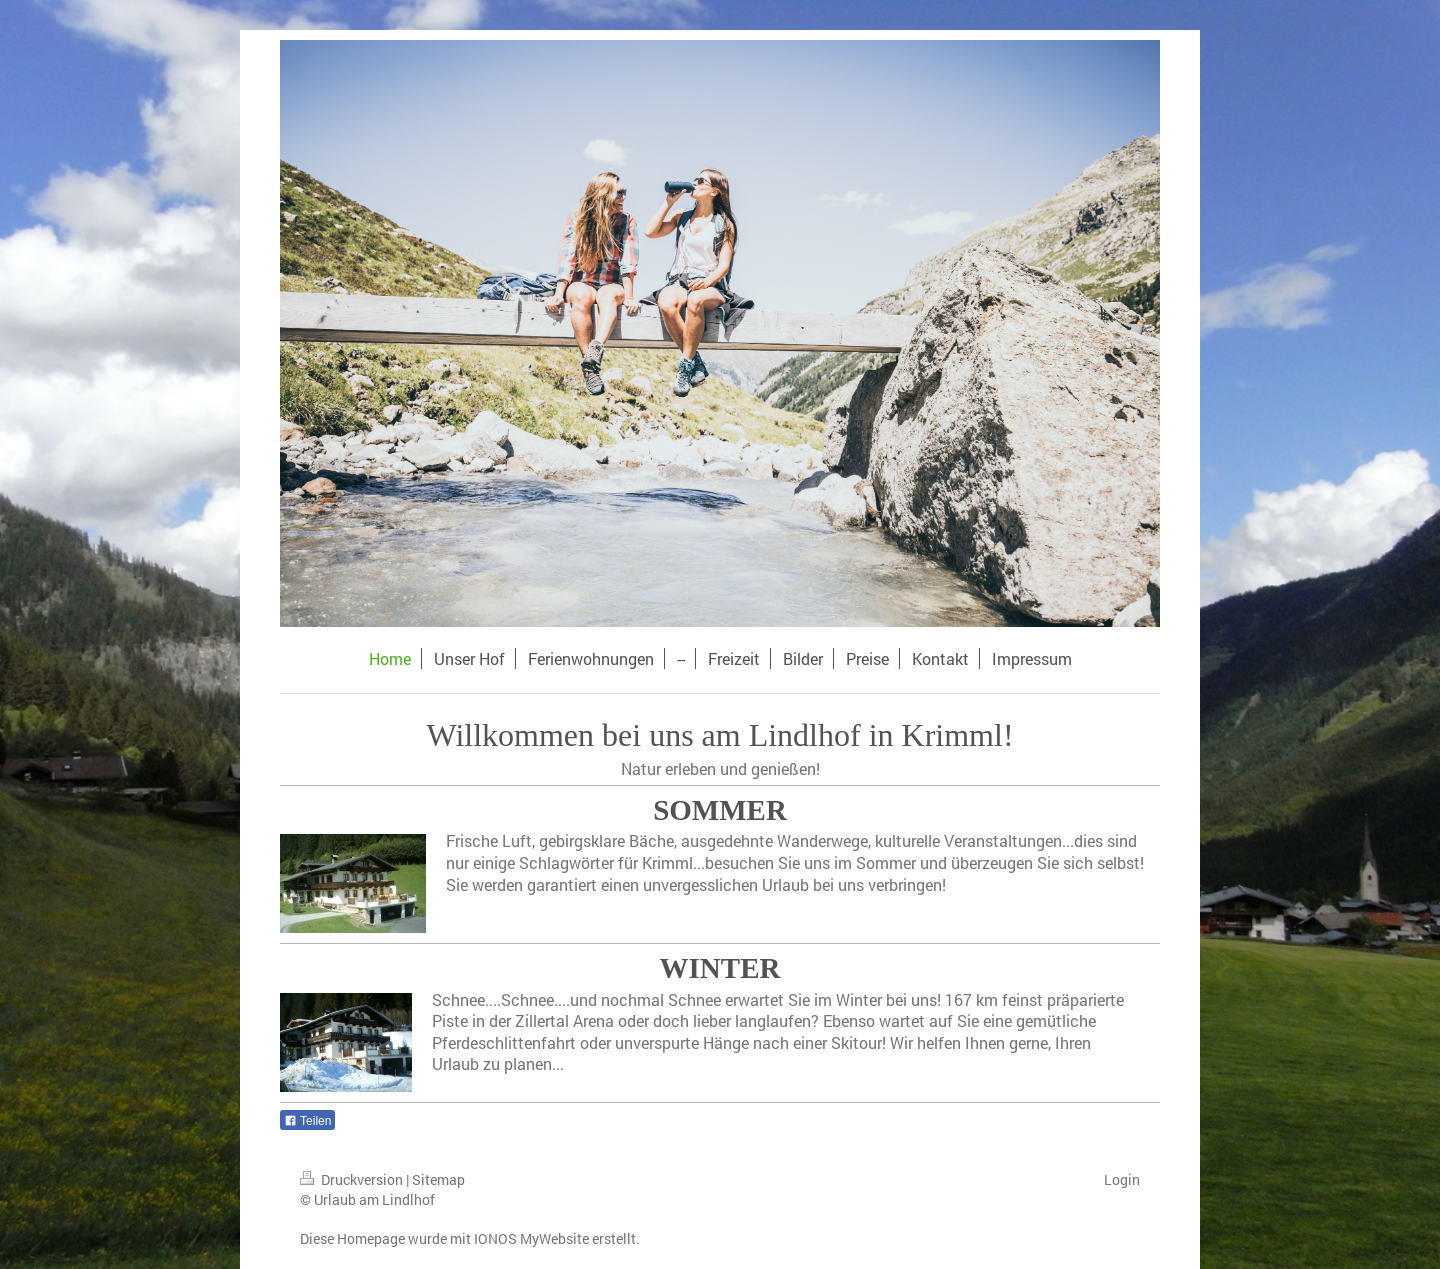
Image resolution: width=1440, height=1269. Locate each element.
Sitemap (438, 1179)
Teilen (307, 1121)
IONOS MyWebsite (531, 1238)
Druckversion (353, 1179)
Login (1122, 1179)
